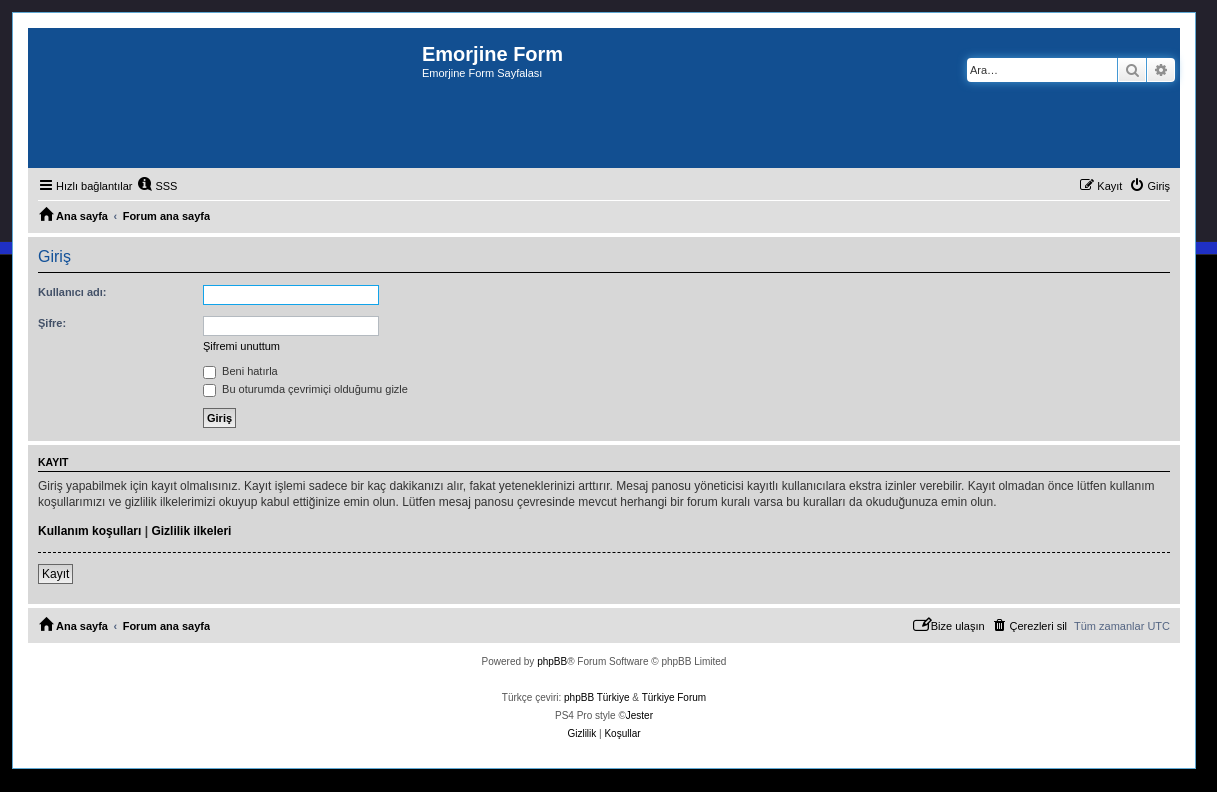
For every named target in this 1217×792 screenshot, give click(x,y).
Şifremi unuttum (241, 346)
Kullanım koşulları (89, 531)
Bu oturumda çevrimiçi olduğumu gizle (305, 389)
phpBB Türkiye (596, 697)
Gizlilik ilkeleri (191, 531)
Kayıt (55, 574)
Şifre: (52, 323)
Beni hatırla (240, 371)
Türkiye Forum (674, 697)
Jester (639, 715)
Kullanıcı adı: (72, 292)
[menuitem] (157, 186)
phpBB (552, 661)
